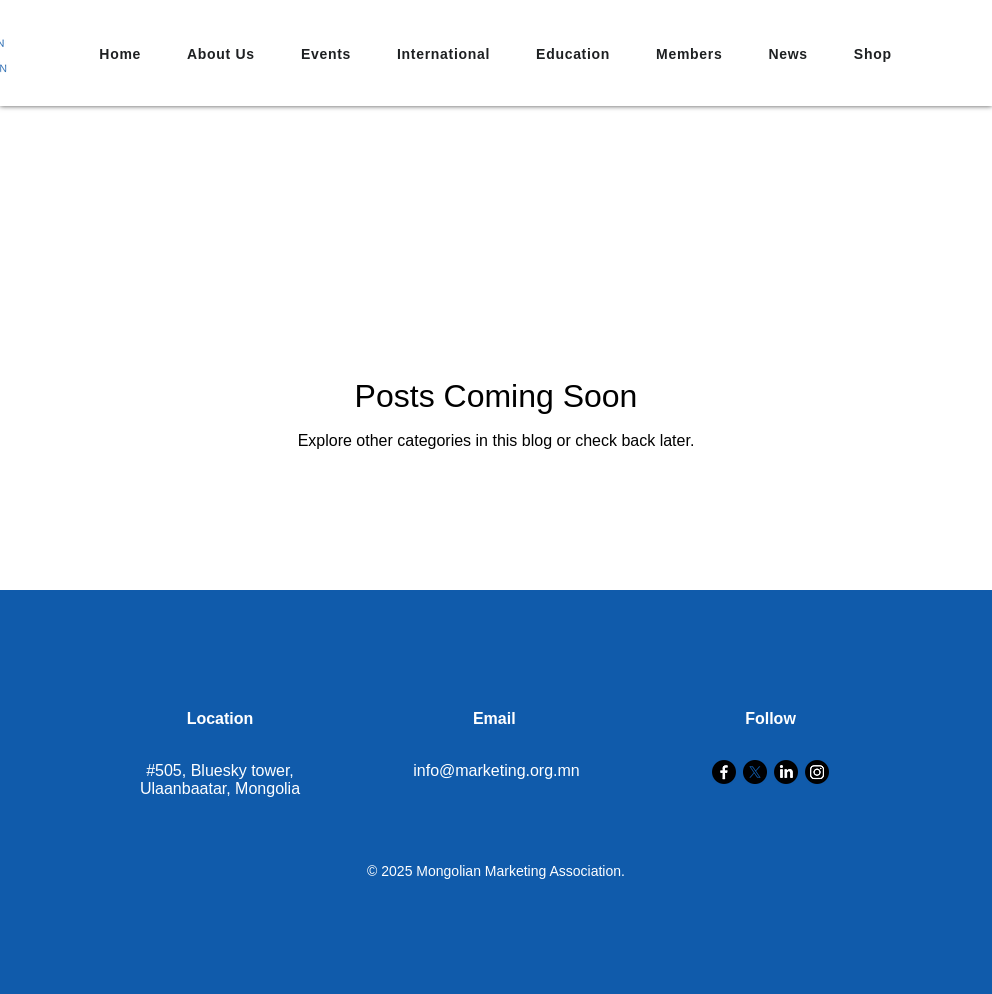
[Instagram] (817, 772)
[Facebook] (724, 772)
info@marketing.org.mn (496, 770)
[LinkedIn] (786, 772)
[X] (755, 772)
